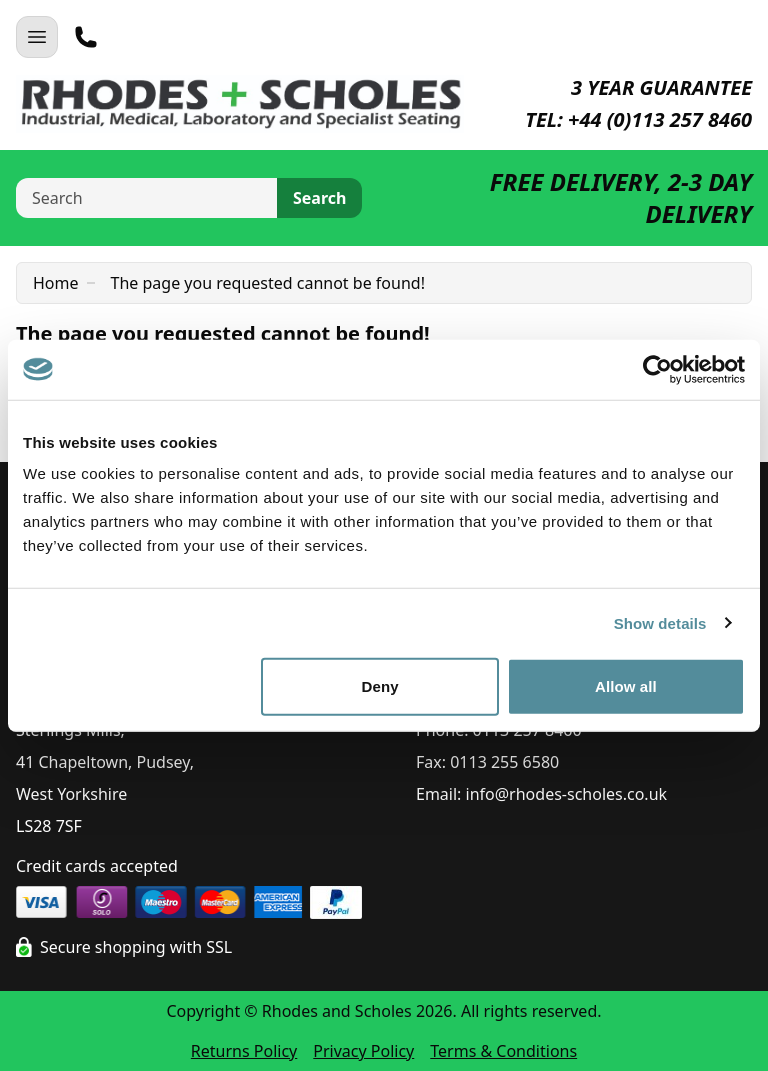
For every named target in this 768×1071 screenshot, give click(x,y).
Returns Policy (244, 1051)
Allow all (626, 686)
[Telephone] (86, 37)
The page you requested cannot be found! (268, 283)
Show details (660, 622)
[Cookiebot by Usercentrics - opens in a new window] (657, 369)
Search (319, 198)
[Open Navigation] (37, 37)
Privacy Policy (363, 1051)
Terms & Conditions (503, 1051)
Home (56, 283)
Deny (380, 686)
